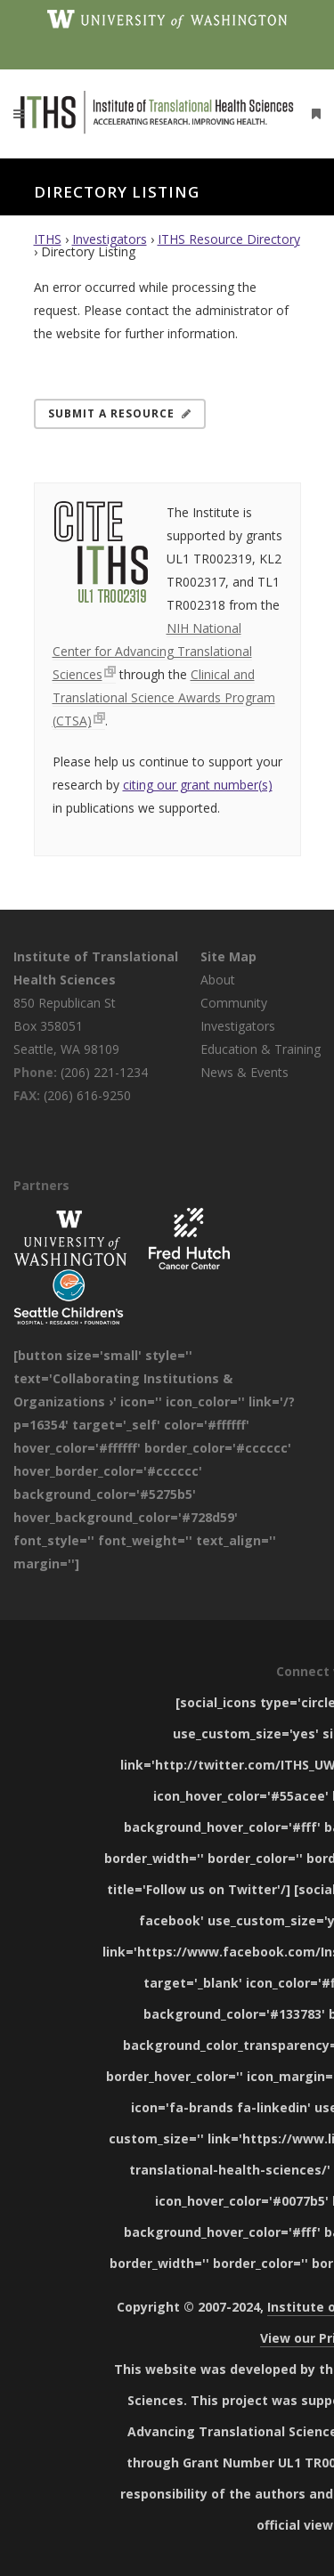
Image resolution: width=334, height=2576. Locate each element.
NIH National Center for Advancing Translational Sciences (152, 651)
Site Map (228, 956)
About (217, 979)
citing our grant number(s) (198, 784)
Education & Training (260, 1049)
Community (233, 1002)
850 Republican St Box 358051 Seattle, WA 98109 (66, 1025)
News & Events (244, 1072)
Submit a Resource (119, 413)
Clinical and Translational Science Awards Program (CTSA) (164, 697)
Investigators (109, 239)
